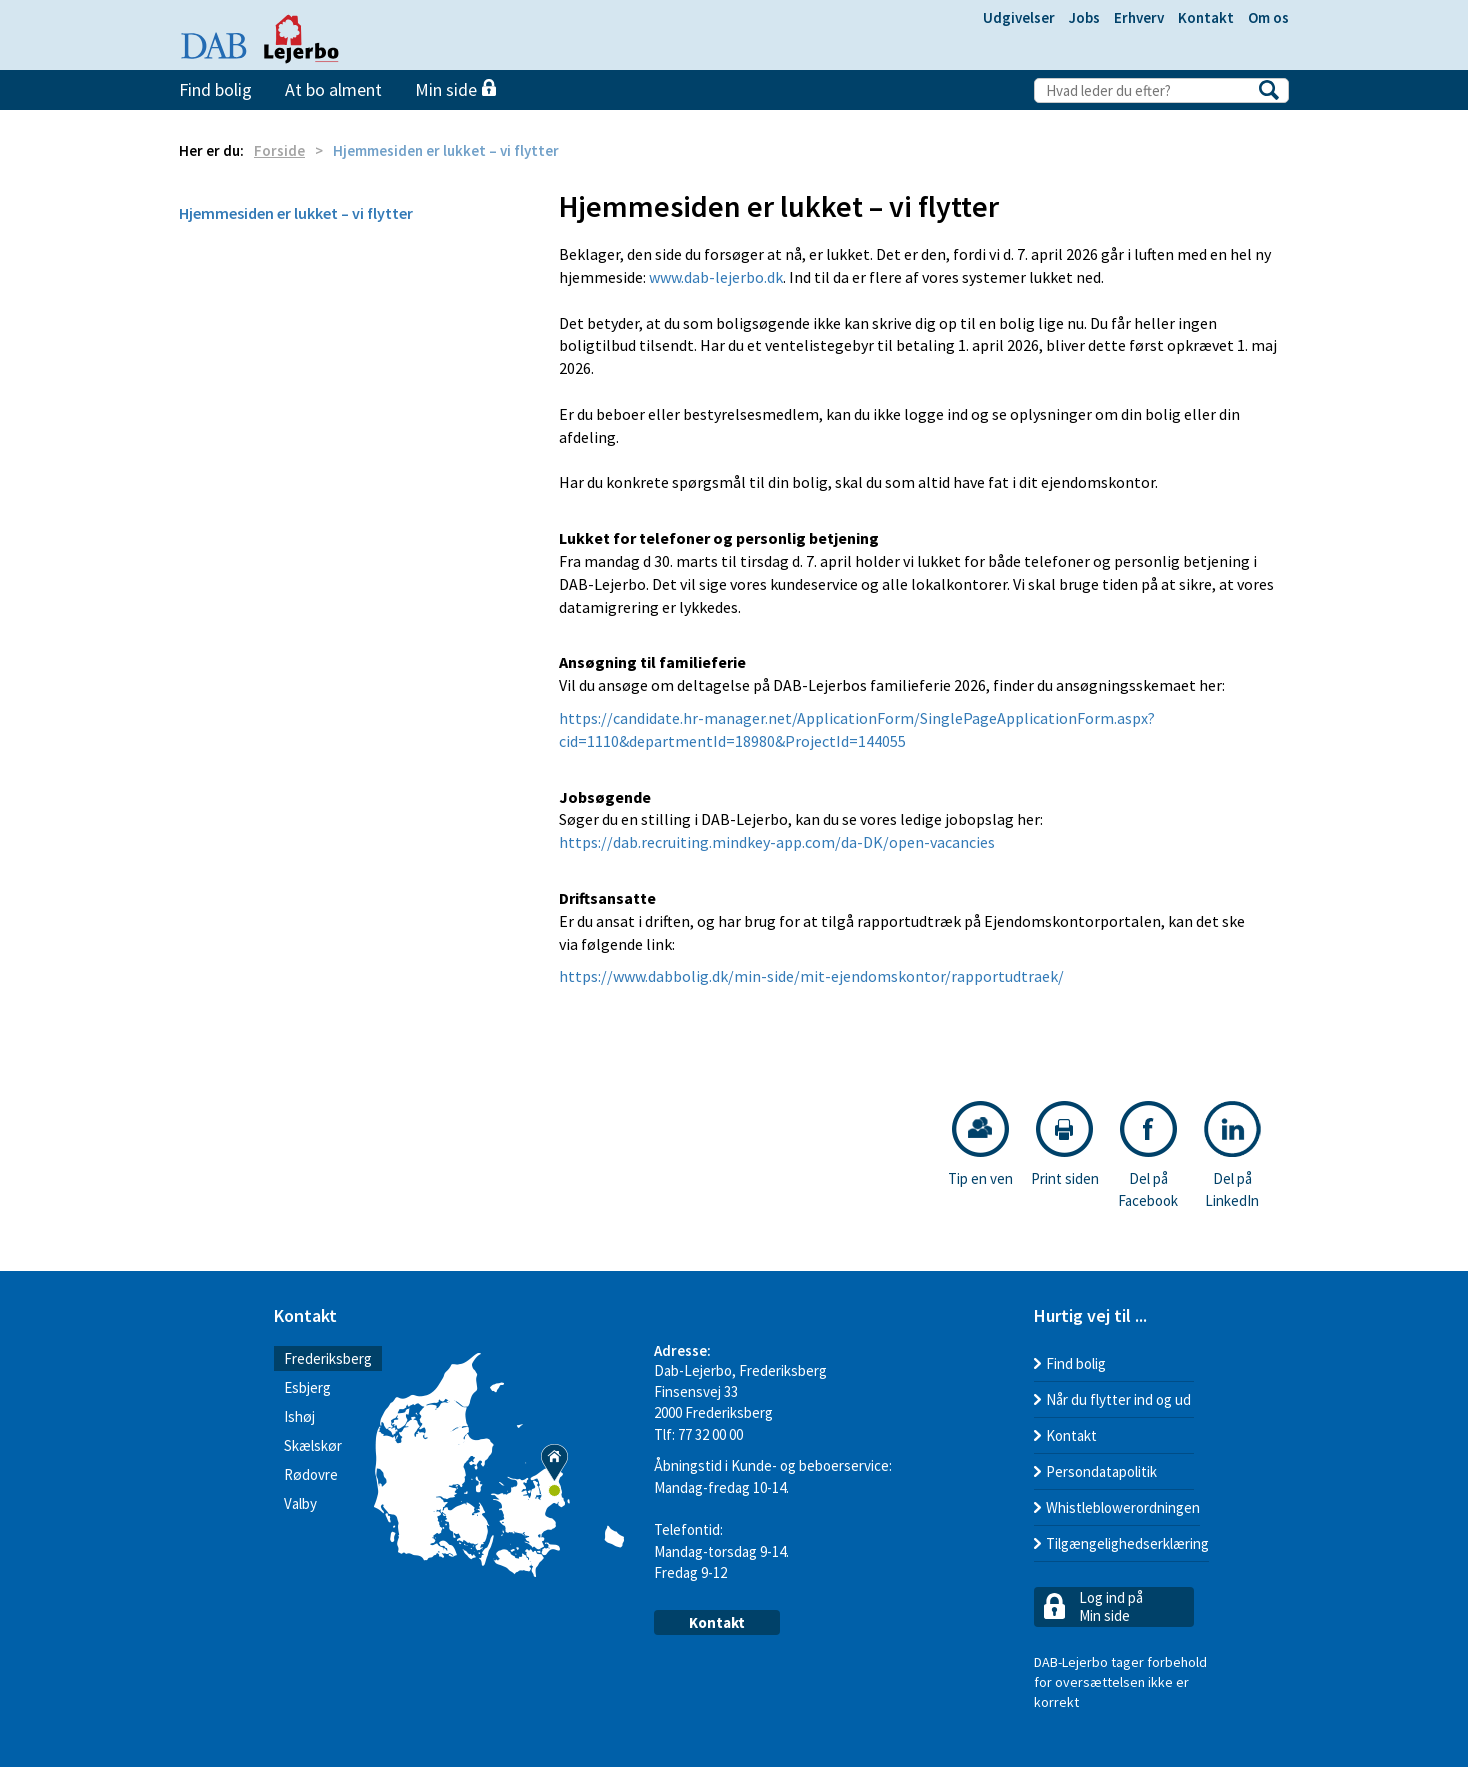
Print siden (1065, 1144)
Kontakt (1206, 17)
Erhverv (1139, 17)
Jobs (1084, 17)
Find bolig (215, 89)
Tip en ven (980, 1144)
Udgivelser (1019, 17)
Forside (279, 150)
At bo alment (333, 89)
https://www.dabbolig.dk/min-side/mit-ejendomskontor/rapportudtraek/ (811, 976)
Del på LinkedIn (1232, 1155)
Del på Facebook (1148, 1155)
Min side (455, 89)
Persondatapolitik (1101, 1471)
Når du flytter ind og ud (1118, 1399)
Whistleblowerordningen (1123, 1507)
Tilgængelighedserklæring (1127, 1543)
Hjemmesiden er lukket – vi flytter (296, 213)
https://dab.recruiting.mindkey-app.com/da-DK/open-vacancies (777, 842)
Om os (1268, 17)
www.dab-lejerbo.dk (716, 277)
